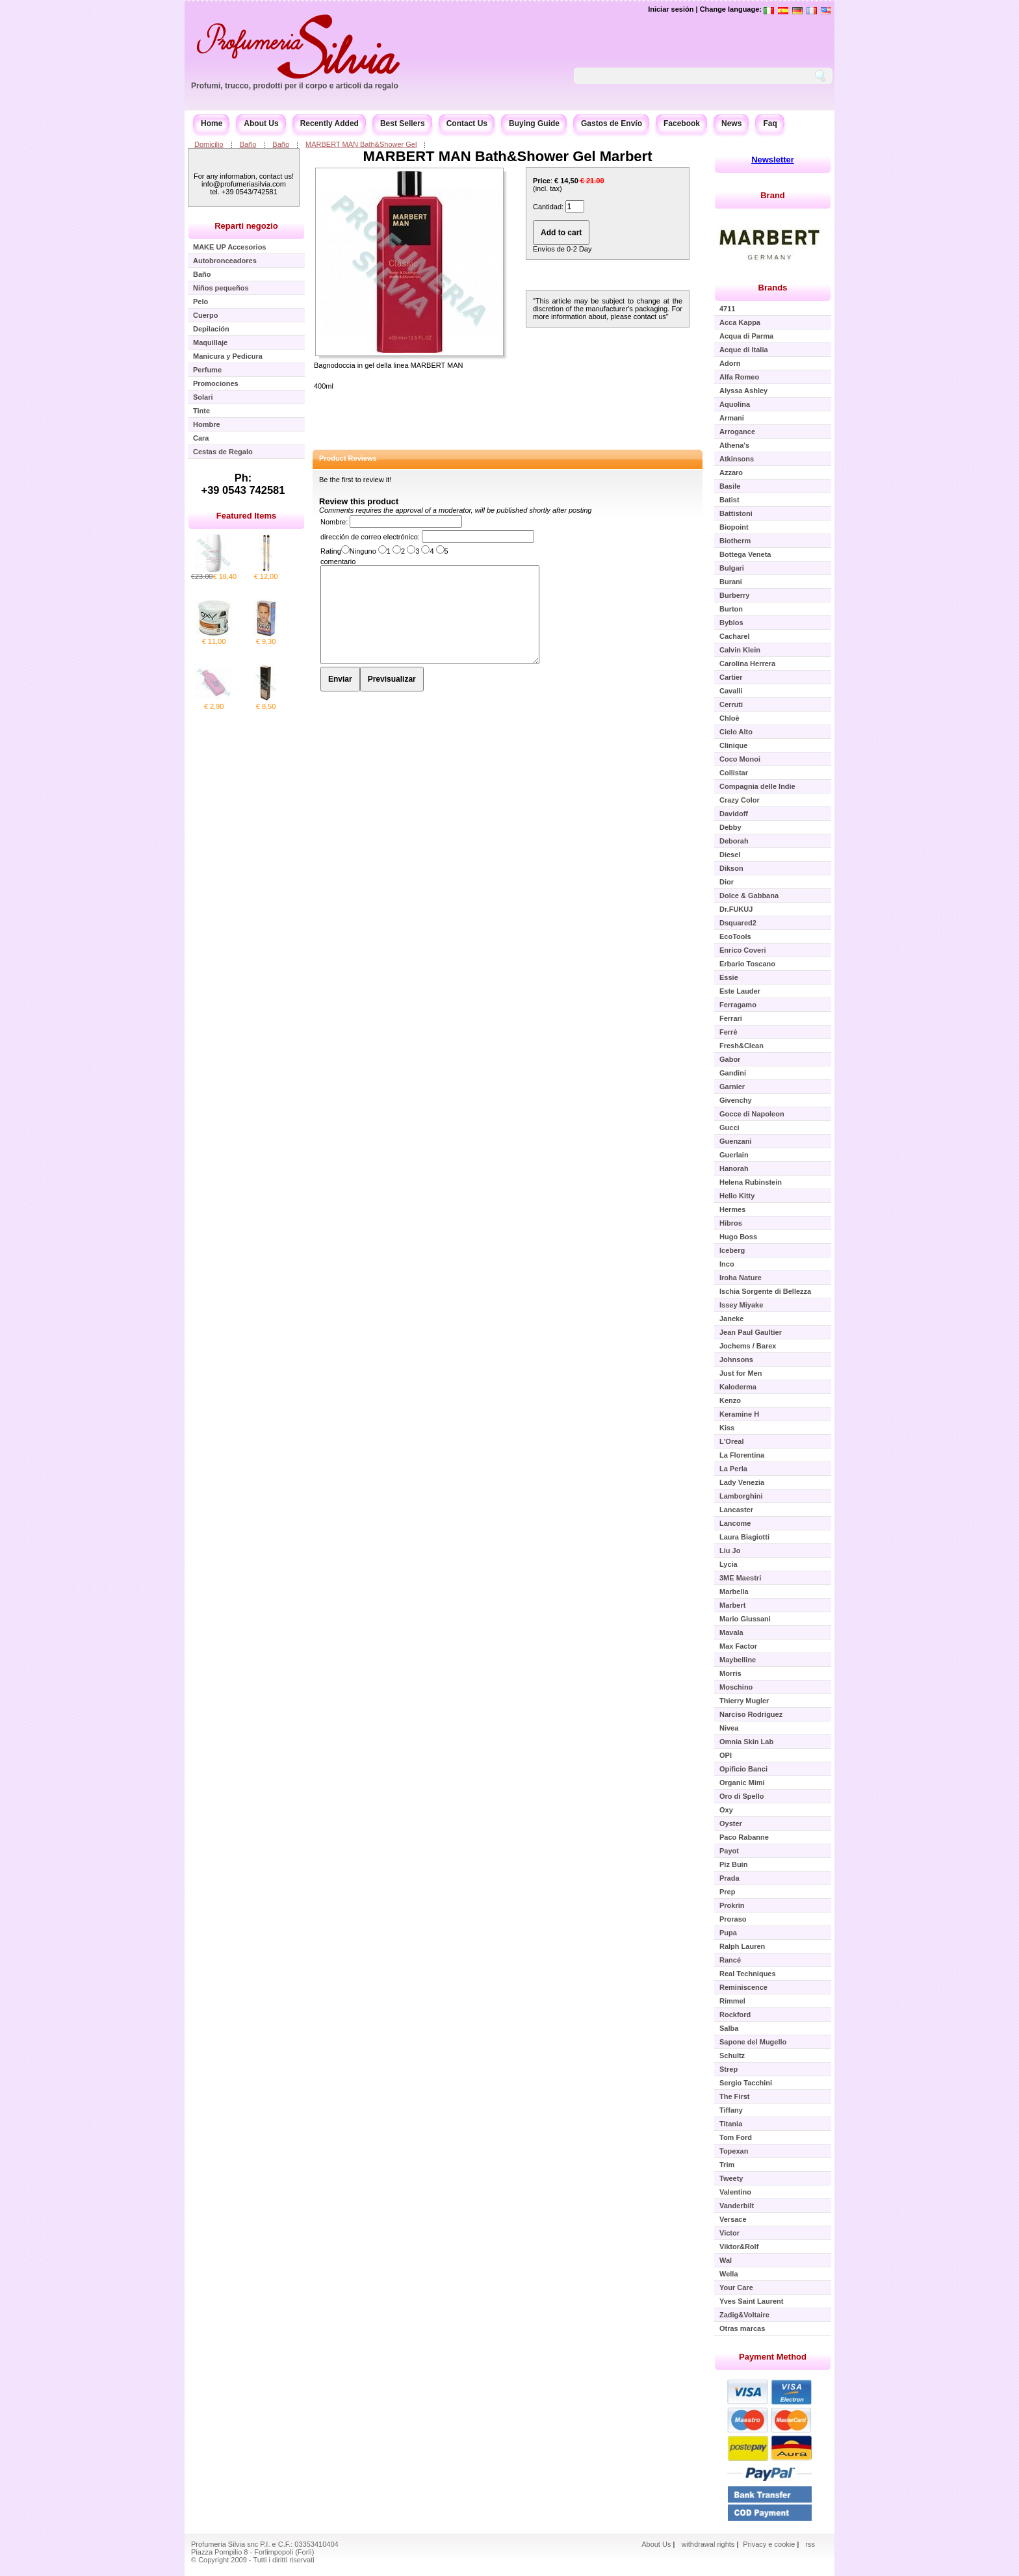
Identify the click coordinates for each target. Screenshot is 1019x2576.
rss (810, 2544)
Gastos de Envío (611, 123)
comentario (337, 561)
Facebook (682, 123)
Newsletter (772, 159)
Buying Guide (534, 123)
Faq (770, 123)
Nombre (333, 522)
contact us (650, 316)
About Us (261, 123)
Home (211, 123)
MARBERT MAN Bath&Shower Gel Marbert (507, 156)
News (731, 123)
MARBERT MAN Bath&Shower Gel (361, 144)
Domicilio (209, 144)
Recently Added (329, 123)
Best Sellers (402, 123)
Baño (248, 144)
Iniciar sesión (670, 9)
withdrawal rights (707, 2544)
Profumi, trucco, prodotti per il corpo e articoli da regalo (294, 85)
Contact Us (466, 123)
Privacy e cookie (770, 2544)
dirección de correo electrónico (369, 537)
